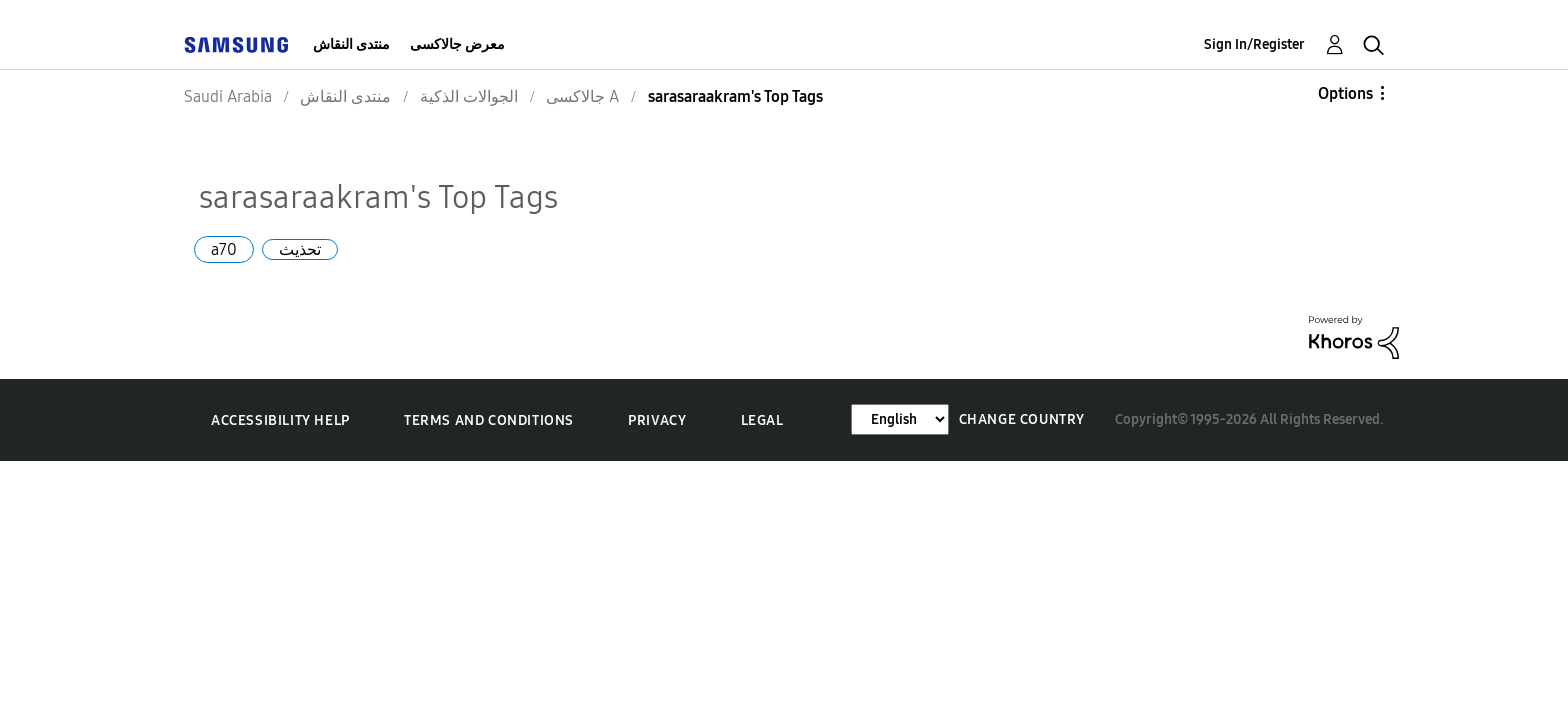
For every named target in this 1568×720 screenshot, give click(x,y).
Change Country (1022, 419)
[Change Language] (900, 419)
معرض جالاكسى (457, 44)
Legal (762, 420)
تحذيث (300, 249)
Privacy (657, 420)
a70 (224, 249)
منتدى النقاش (351, 44)
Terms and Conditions (489, 420)
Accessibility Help (280, 420)
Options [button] (1345, 93)
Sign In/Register (1254, 44)
